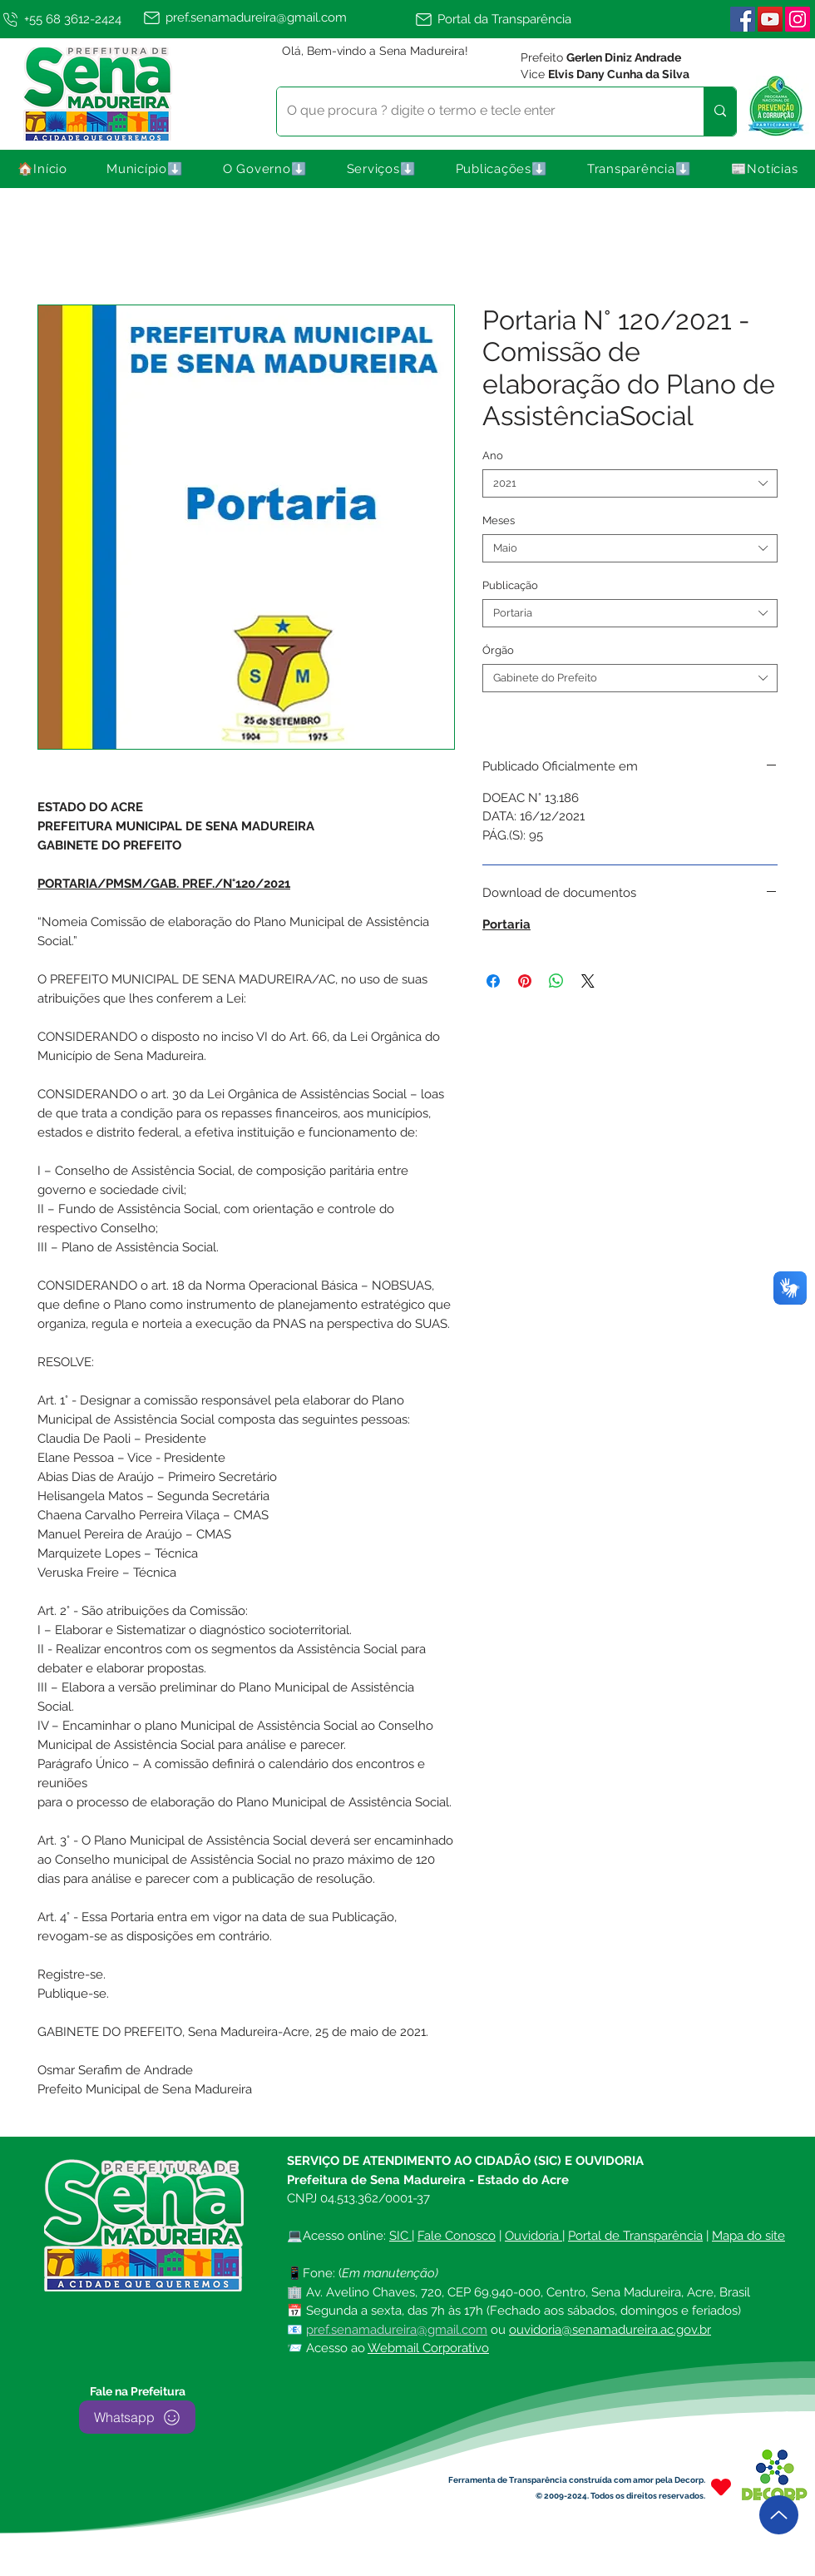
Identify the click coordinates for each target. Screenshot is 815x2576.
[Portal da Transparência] (501, 19)
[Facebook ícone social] (742, 19)
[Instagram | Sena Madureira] (797, 19)
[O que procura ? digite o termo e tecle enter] (478, 111)
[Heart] (721, 2486)
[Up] (778, 2514)
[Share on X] (588, 981)
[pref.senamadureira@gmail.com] (275, 17)
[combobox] (630, 483)
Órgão (498, 650)
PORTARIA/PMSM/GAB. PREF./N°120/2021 (163, 883)
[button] (145, 169)
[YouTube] (770, 19)
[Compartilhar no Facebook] (493, 981)
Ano (492, 455)
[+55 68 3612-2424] (68, 19)
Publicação (510, 585)
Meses (498, 520)
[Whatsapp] (137, 2417)
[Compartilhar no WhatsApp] (556, 981)
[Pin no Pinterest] (525, 981)
